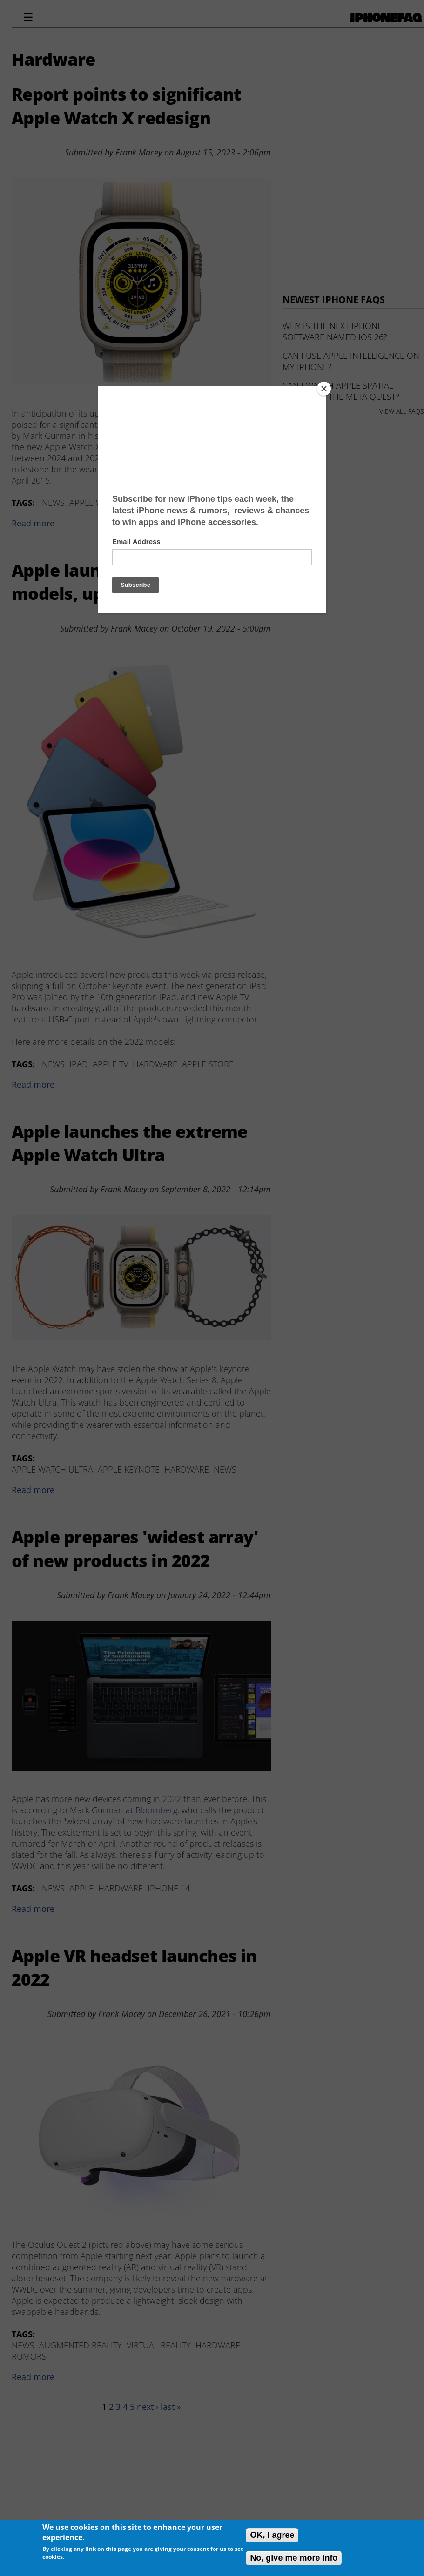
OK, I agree (272, 2535)
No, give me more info (293, 2558)
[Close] (324, 389)
